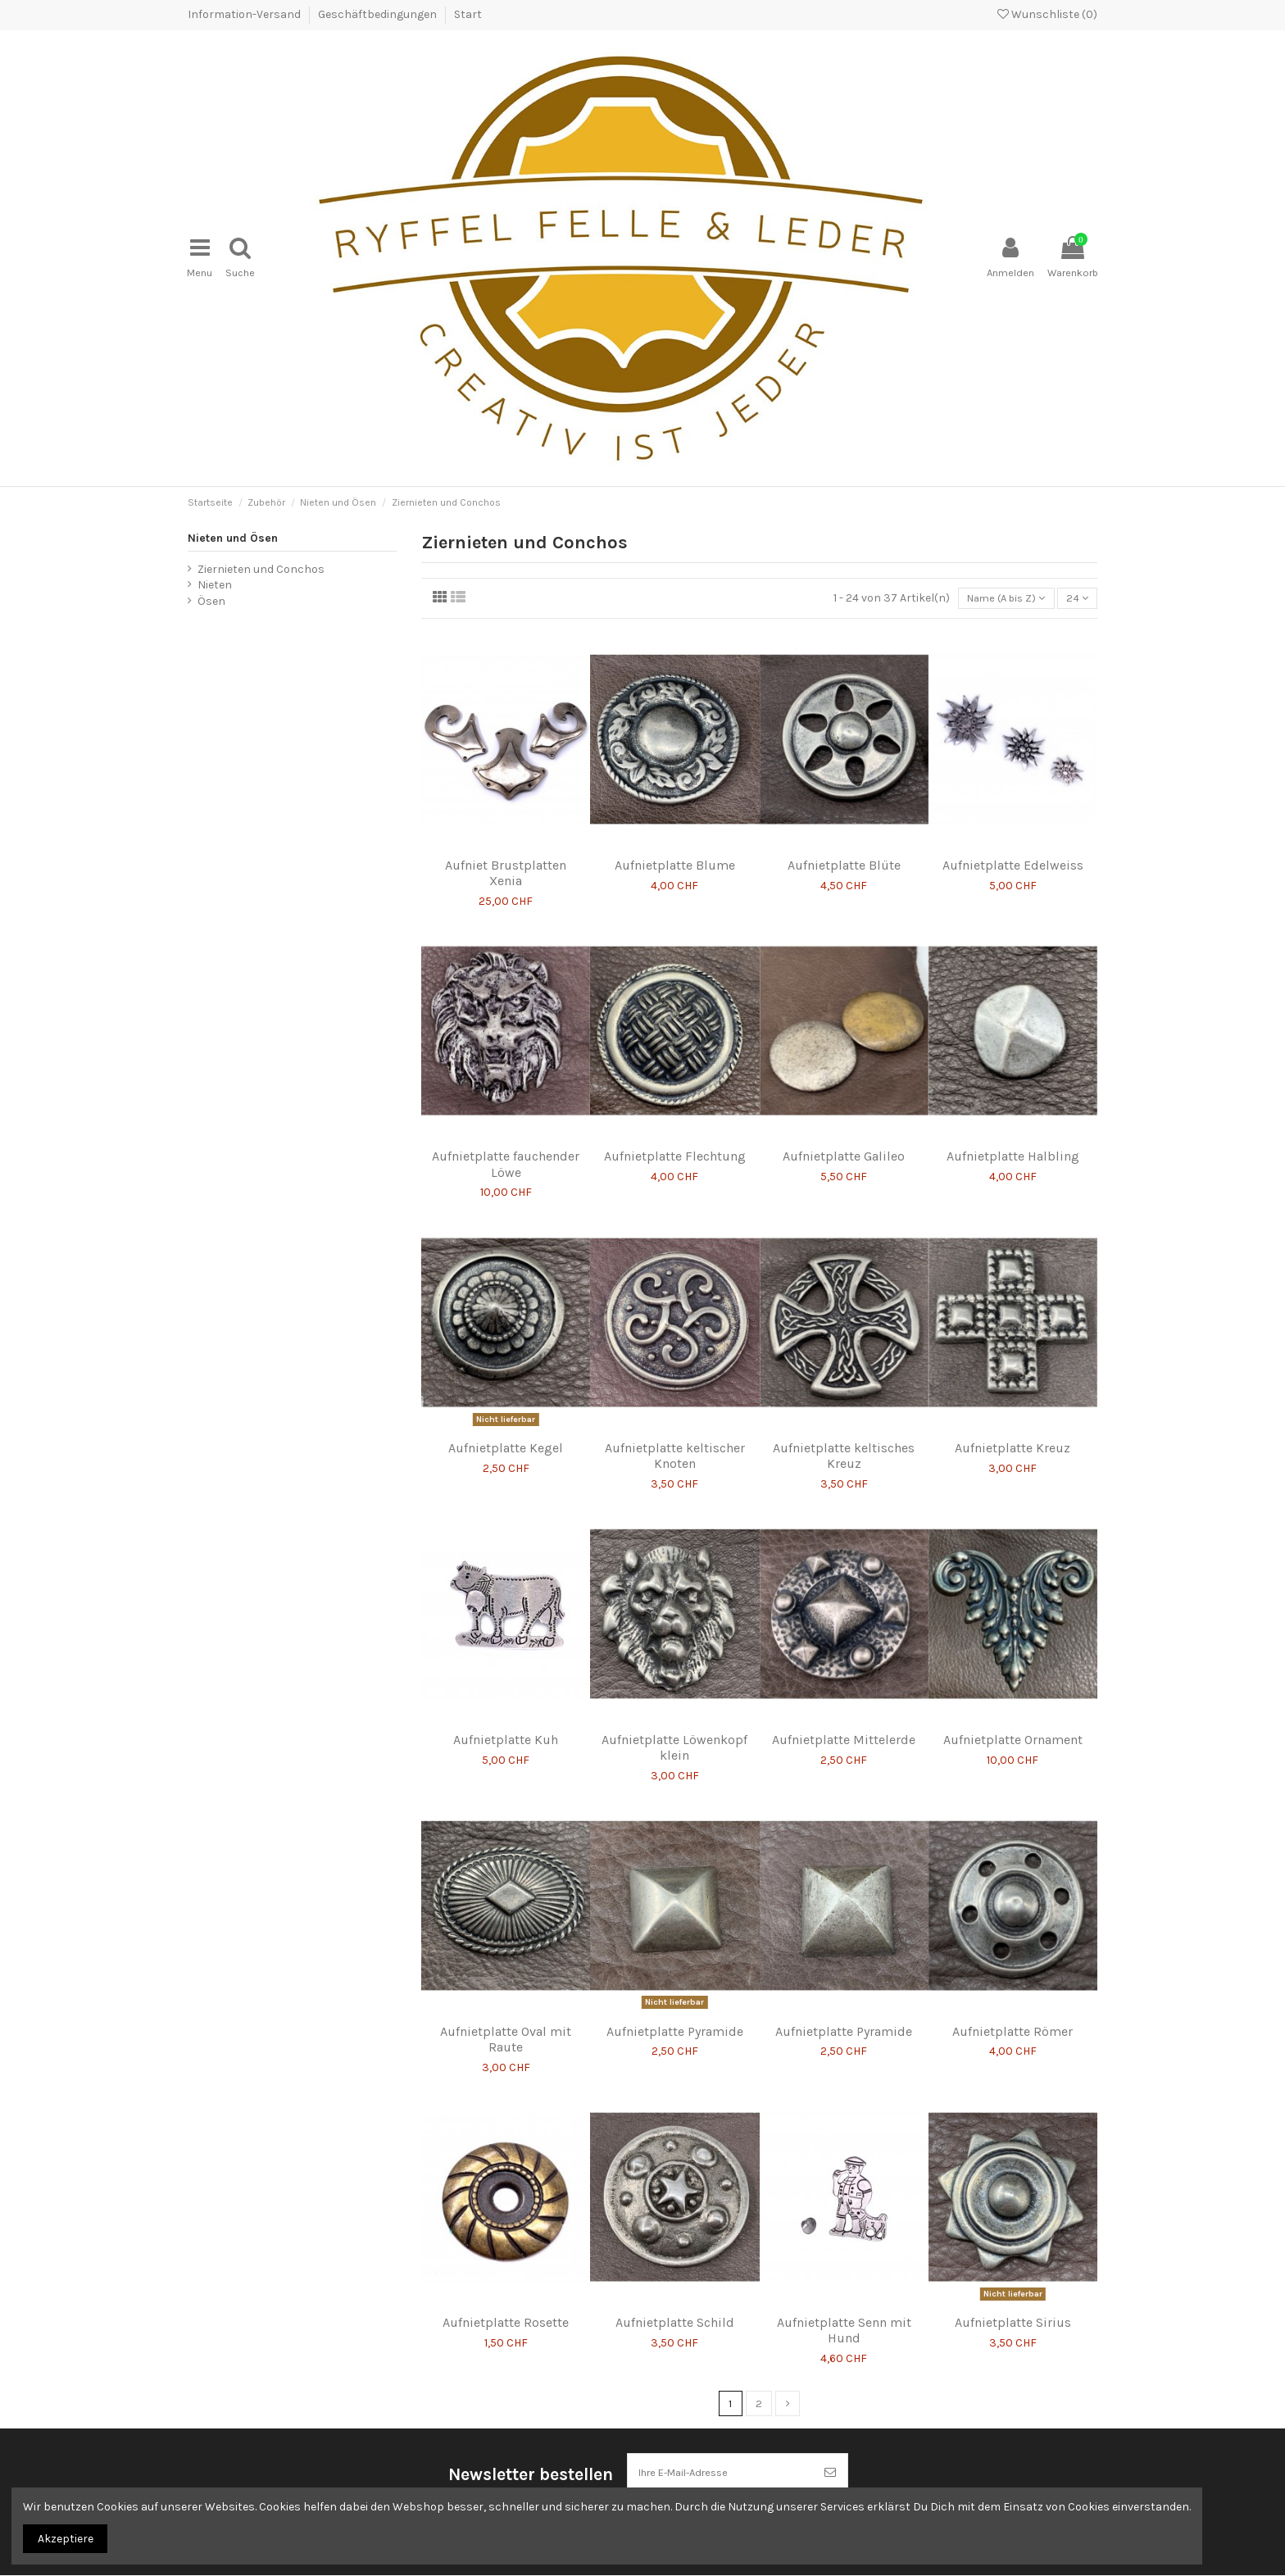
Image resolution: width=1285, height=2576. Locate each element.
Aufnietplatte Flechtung (675, 1141)
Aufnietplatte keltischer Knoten (675, 1440)
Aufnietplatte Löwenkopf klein (674, 1732)
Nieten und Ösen (233, 521)
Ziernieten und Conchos (261, 552)
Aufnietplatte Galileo (844, 1141)
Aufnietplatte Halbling (1013, 1141)
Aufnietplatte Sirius (1013, 2307)
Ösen (211, 584)
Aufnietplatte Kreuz (1012, 1433)
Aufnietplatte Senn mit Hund (844, 2315)
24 (1076, 582)
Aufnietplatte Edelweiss (1012, 850)
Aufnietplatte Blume (675, 850)
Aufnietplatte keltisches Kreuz (844, 1440)
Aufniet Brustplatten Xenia (505, 858)
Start (468, 14)
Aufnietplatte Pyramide (674, 2016)
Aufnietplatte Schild (674, 2307)
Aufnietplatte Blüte (844, 850)
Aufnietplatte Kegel (505, 1433)
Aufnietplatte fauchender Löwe (505, 1149)
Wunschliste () (1047, 14)
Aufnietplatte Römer (1012, 2016)
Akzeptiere (65, 2539)
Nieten (215, 568)
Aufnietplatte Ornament (1013, 1725)
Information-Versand (245, 14)
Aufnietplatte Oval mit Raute (505, 2023)
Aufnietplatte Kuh (505, 1725)
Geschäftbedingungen (378, 14)
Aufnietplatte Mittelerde (843, 1725)
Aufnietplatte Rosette (506, 2307)
